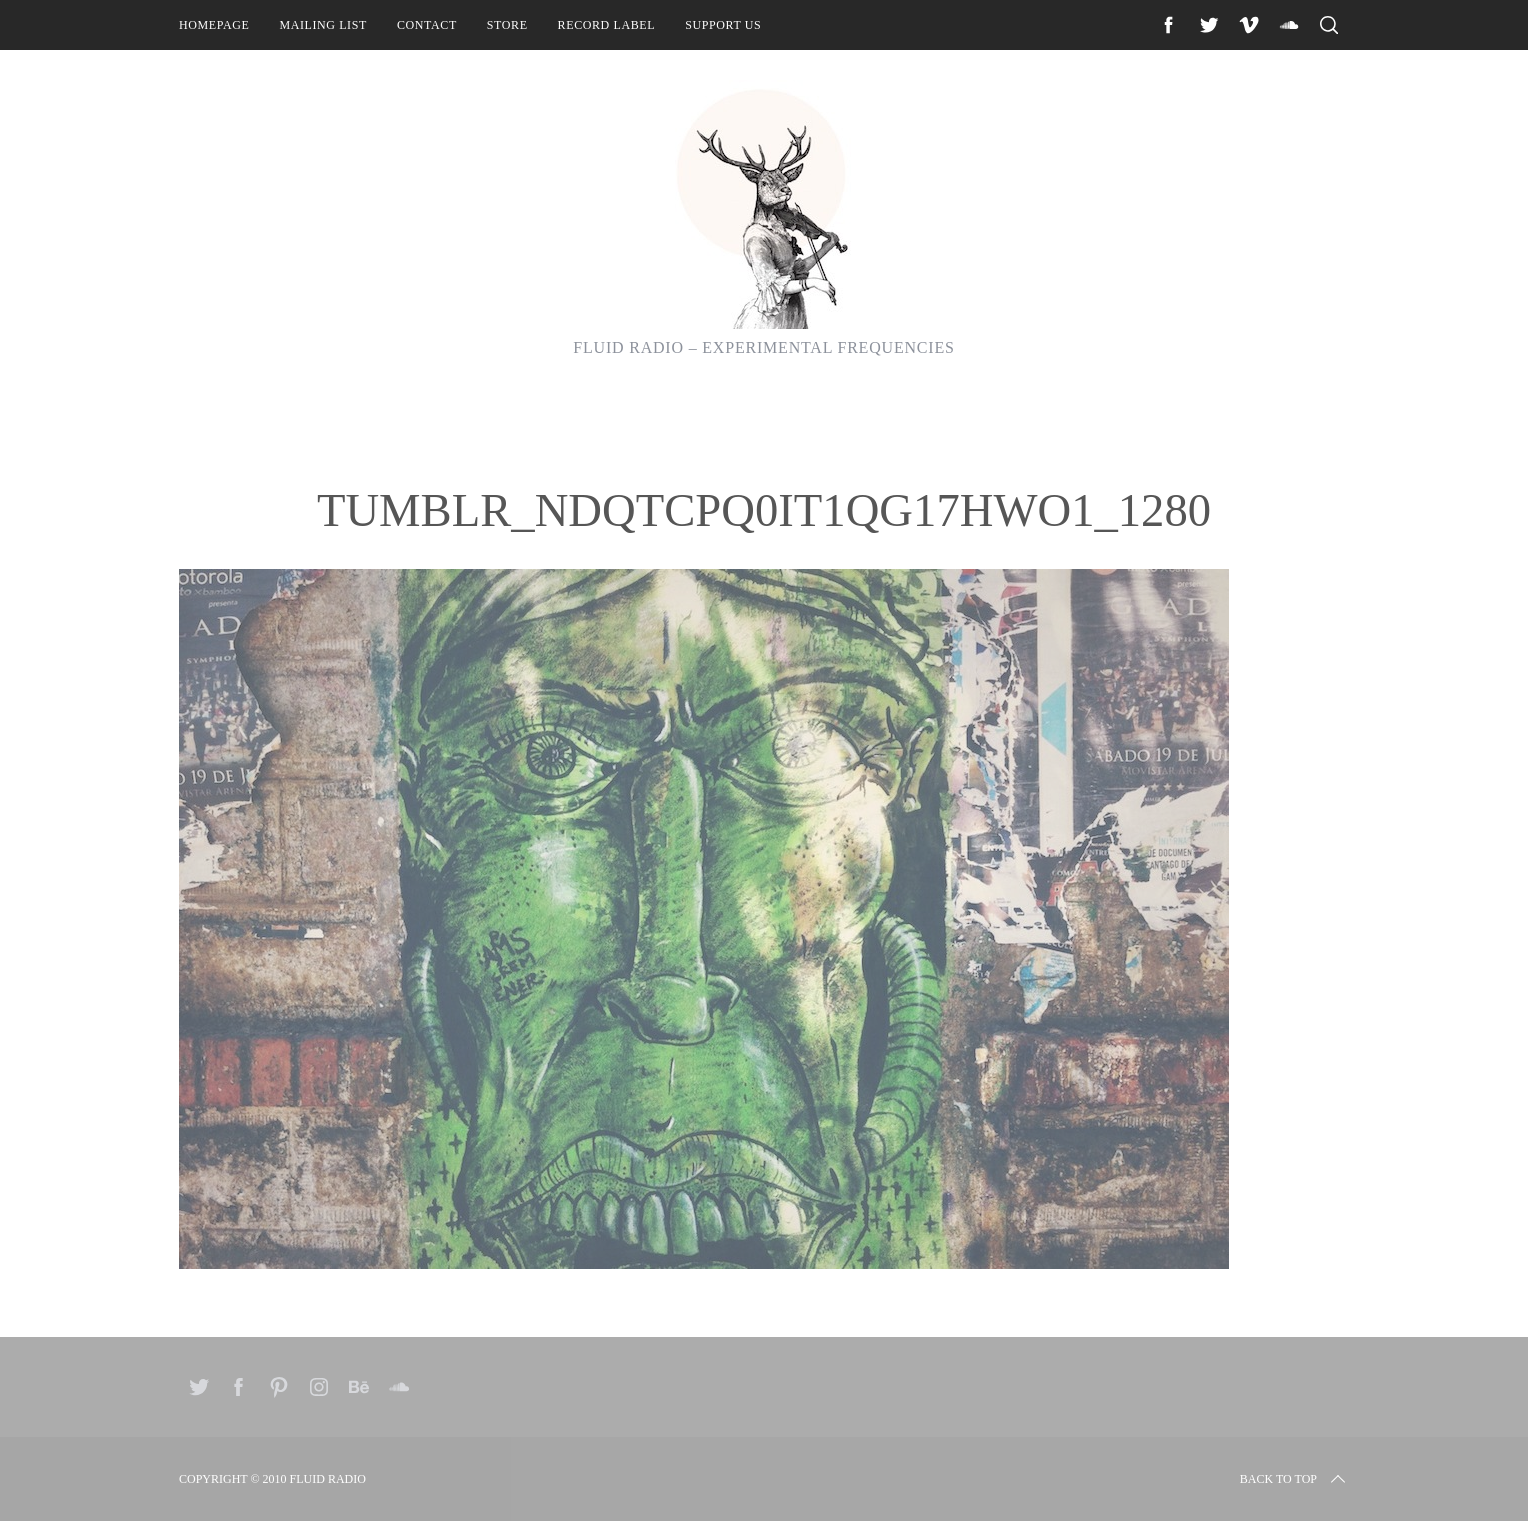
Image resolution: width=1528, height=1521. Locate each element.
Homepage (214, 25)
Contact (427, 25)
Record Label (607, 25)
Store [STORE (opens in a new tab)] (507, 25)
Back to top (1294, 1479)
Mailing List (323, 25)
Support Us (723, 25)
